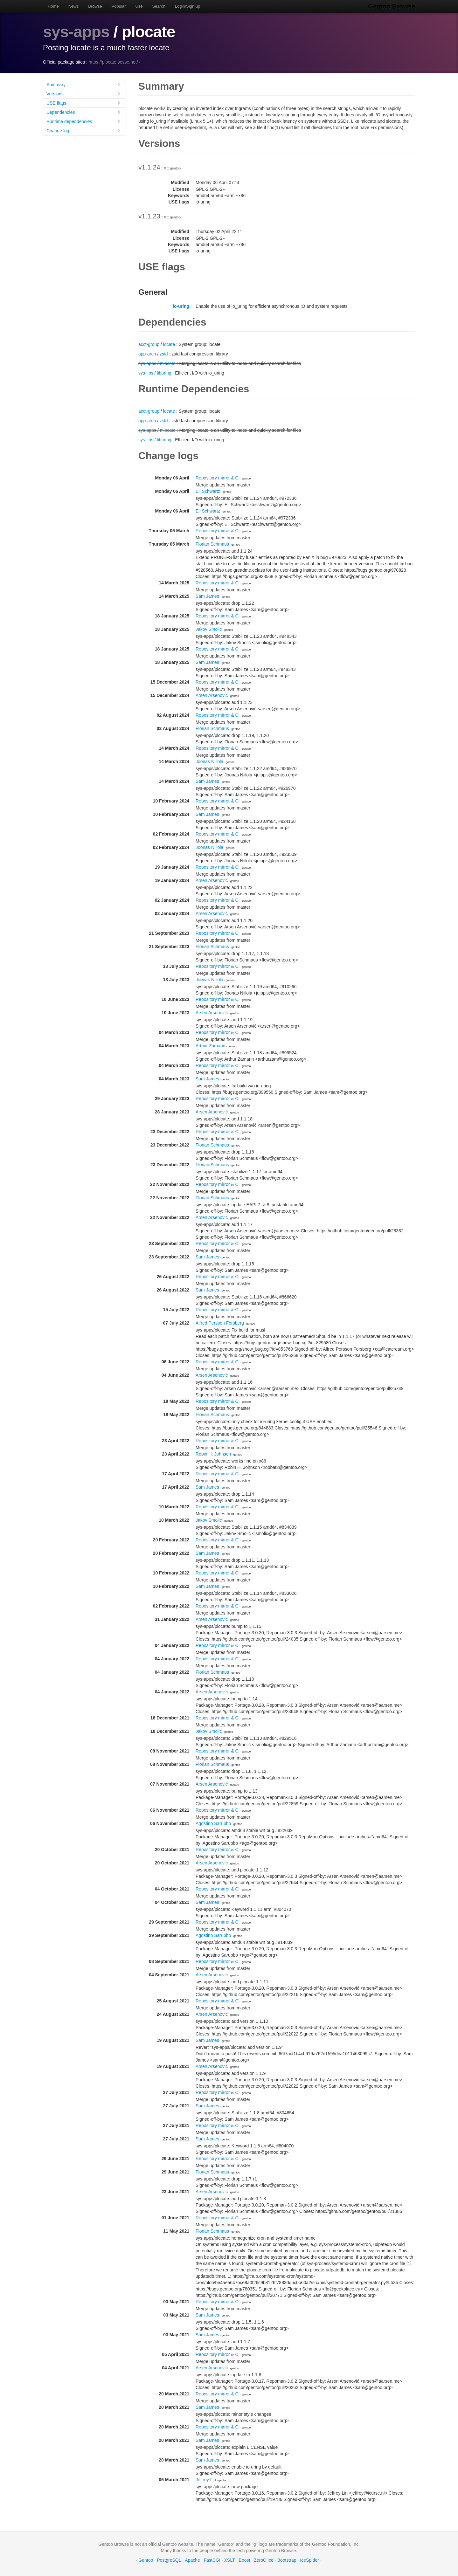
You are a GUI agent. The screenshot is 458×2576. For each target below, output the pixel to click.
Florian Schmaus (212, 544)
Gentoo (145, 2560)
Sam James (207, 596)
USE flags (83, 103)
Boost (244, 2560)
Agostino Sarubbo (213, 1823)
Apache (192, 2560)
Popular (119, 6)
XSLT (229, 2560)
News (73, 6)
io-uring (181, 306)
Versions (83, 93)
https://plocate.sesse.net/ (113, 62)
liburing (164, 372)
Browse (95, 6)
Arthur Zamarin (210, 1045)
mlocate (168, 363)
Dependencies (83, 112)
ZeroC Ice (263, 2560)
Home (53, 6)
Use (138, 6)
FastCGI (212, 2560)
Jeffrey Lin (206, 2479)
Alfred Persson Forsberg (220, 1323)
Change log (83, 130)
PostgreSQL (169, 2560)
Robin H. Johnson (213, 1454)
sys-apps (76, 32)
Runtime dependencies (83, 121)
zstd (164, 353)
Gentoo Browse (391, 6)
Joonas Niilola (209, 761)
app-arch (147, 353)
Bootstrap (286, 2560)
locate (169, 344)
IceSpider (309, 2560)
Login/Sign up (187, 6)
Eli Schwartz (208, 491)
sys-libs (145, 372)
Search (158, 6)
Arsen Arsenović (212, 695)
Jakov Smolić (209, 629)
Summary (83, 84)
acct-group (148, 344)
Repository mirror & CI (217, 477)
